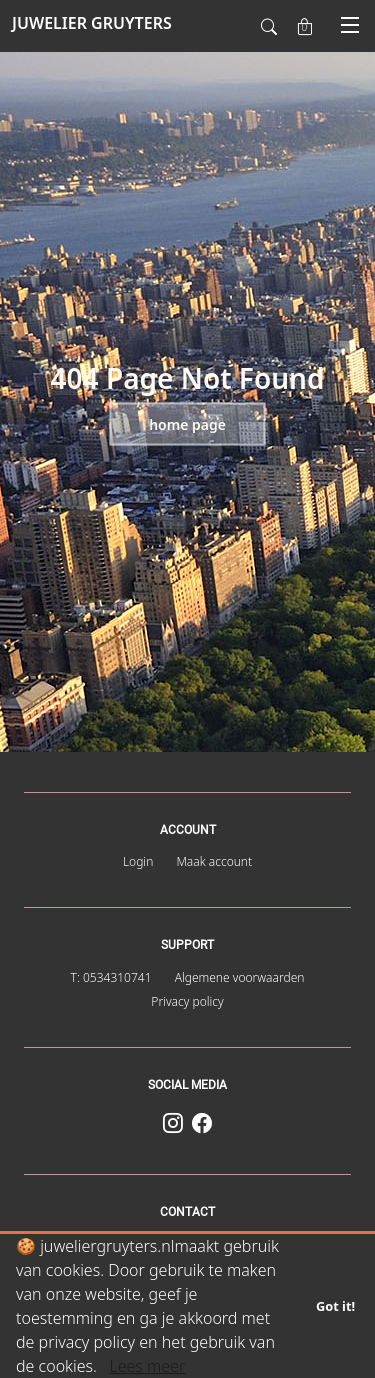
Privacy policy (187, 1001)
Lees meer (147, 1366)
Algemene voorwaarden (240, 977)
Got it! (335, 1306)
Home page (187, 424)
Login (138, 861)
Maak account (214, 861)
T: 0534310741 (111, 977)
